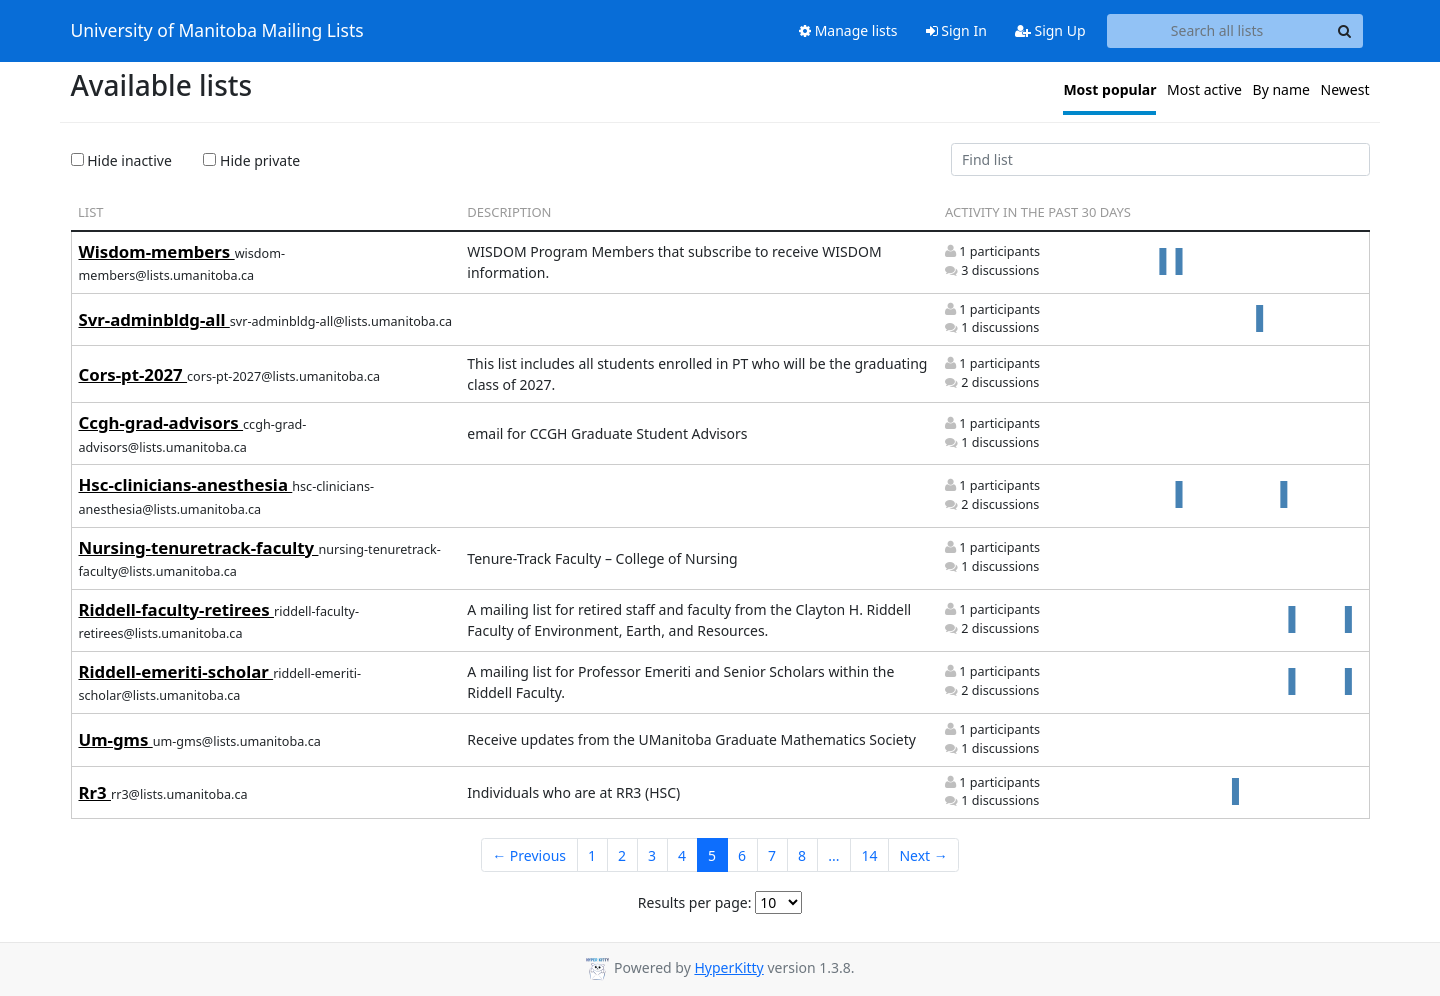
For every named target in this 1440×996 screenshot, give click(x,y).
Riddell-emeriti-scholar (176, 671)
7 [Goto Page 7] (772, 855)
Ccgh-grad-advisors (161, 422)
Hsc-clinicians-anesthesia (186, 484)
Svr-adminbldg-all (154, 319)
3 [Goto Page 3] (652, 855)
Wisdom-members (157, 251)
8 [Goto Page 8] (802, 855)
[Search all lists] (1217, 31)
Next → (923, 855)
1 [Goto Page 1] (592, 855)
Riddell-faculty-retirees (176, 609)
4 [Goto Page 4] (682, 855)
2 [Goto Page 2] (622, 855)
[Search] (1345, 31)
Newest (1345, 89)
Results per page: (695, 902)
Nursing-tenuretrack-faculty (199, 547)
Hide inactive (121, 160)
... (833, 855)
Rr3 (95, 792)
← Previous (529, 855)
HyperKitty (728, 967)
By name (1281, 89)
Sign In (956, 30)
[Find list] (1160, 160)
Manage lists (848, 30)
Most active (1204, 89)
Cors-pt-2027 (133, 374)
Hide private (251, 160)
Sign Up (1050, 30)
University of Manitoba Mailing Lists (217, 31)
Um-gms (116, 739)
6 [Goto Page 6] (742, 855)
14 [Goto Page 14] (869, 855)
